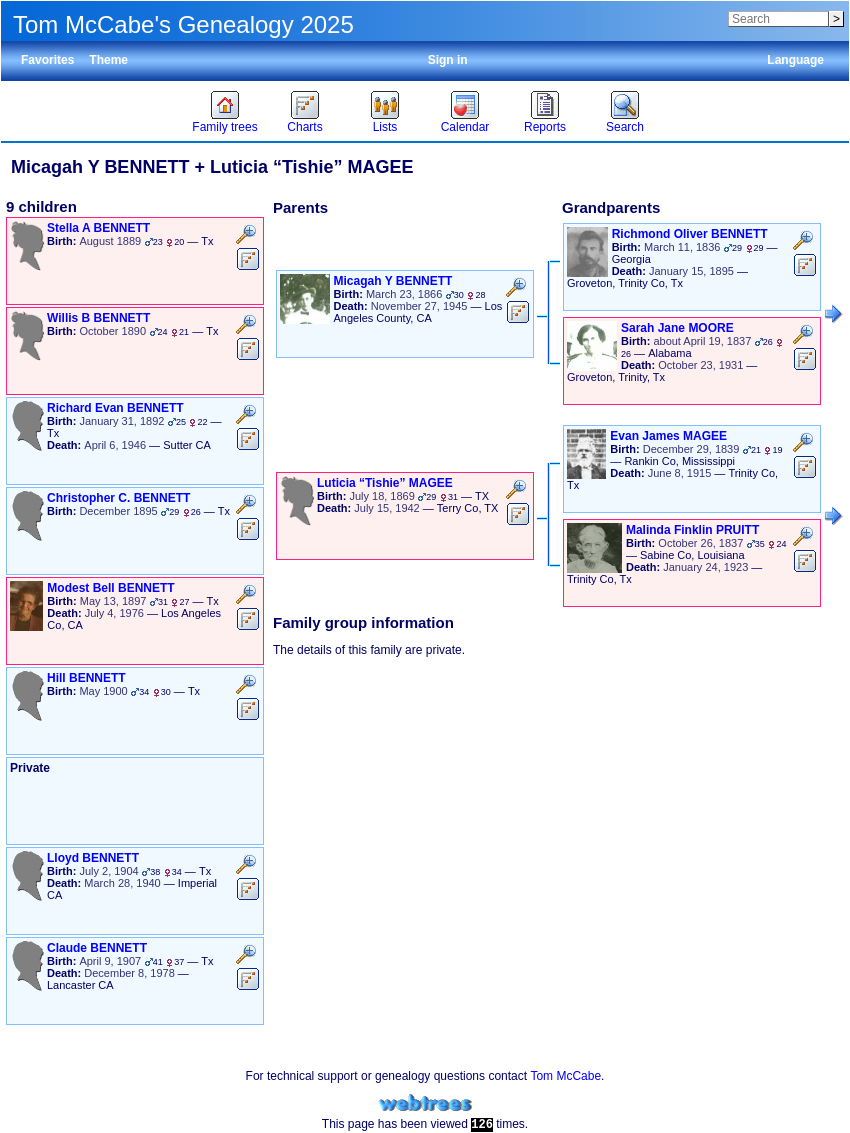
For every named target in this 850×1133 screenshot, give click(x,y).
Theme (108, 60)
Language (795, 60)
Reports (545, 127)
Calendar (465, 127)
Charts (304, 127)
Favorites (47, 60)
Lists (385, 127)
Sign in (448, 60)
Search (625, 127)
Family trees (224, 127)
